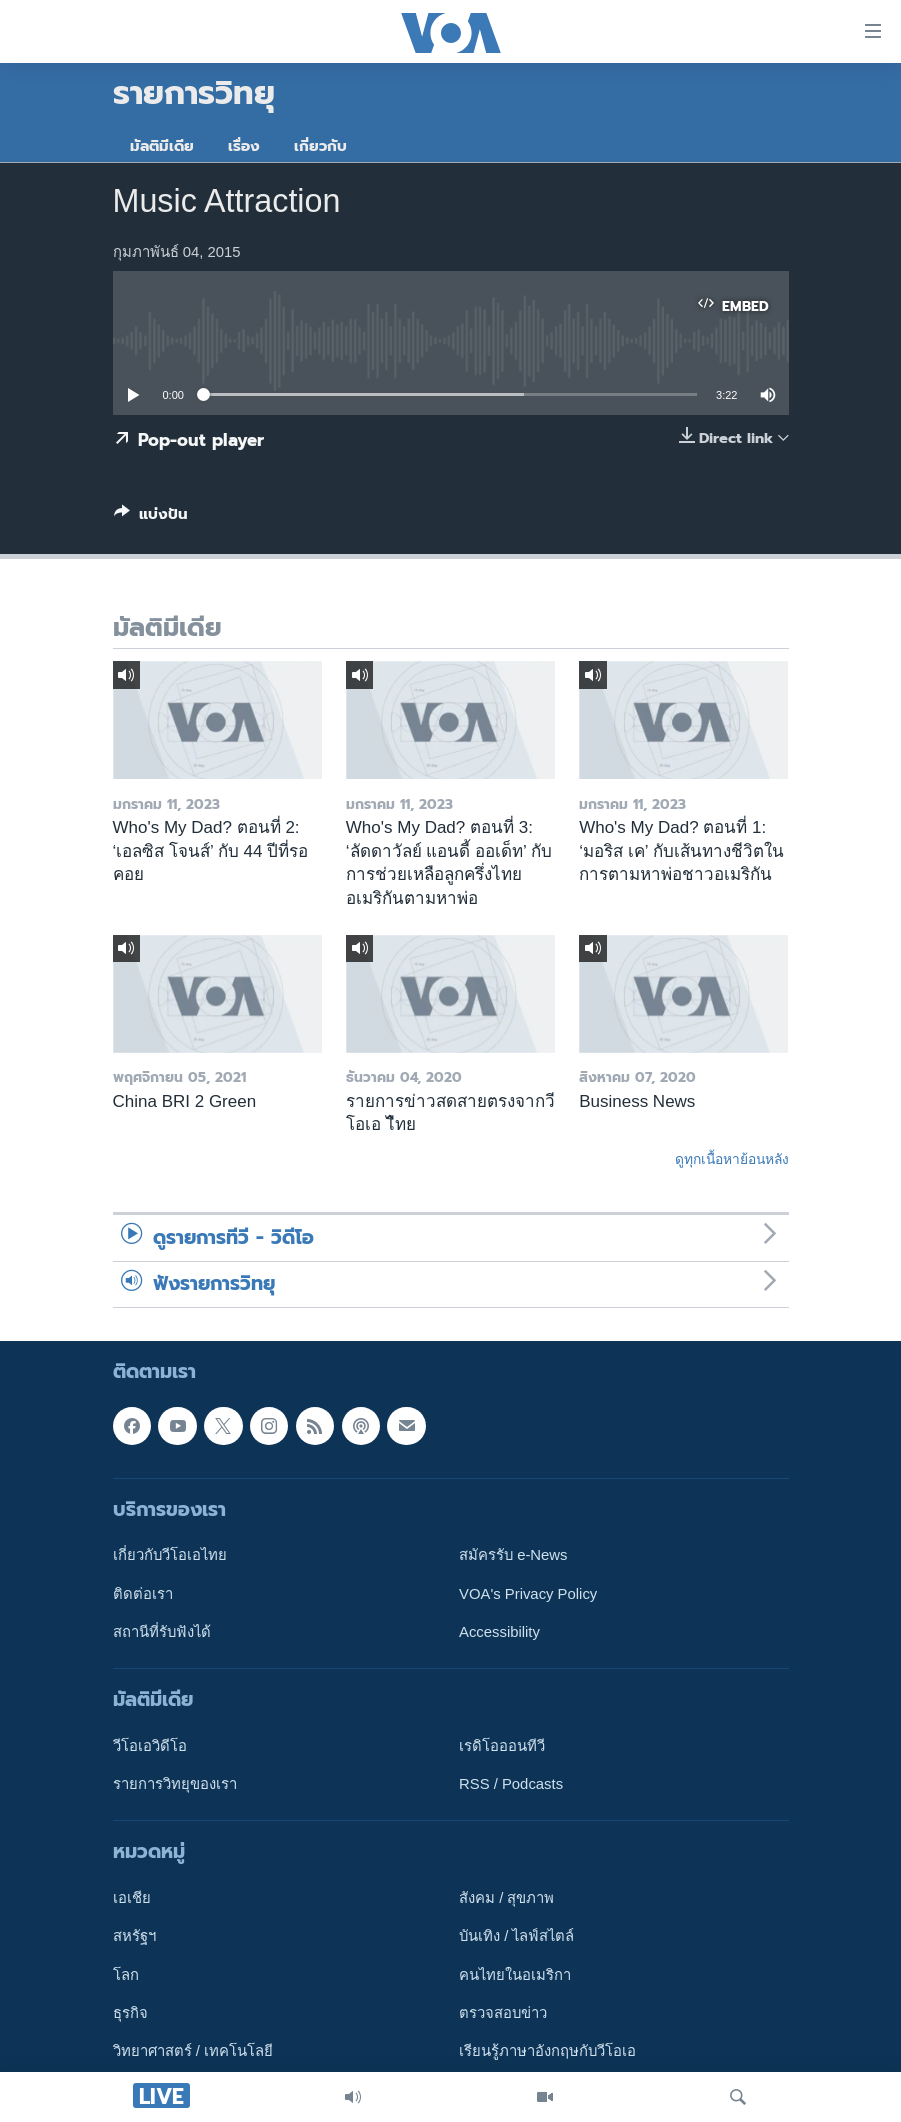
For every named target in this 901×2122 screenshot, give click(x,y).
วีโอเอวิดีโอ (150, 1746)
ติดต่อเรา (143, 1594)
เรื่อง (244, 146)
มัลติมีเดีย (162, 146)
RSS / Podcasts (511, 1785)
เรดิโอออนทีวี (502, 1746)
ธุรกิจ (130, 2014)
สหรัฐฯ (134, 1937)
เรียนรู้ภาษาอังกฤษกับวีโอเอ (547, 2052)
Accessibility (499, 1632)
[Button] (151, 518)
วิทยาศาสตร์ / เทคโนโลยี (193, 2052)
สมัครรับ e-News (513, 1556)
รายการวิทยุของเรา (175, 1785)
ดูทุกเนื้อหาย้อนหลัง (732, 1159)
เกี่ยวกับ (320, 146)
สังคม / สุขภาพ (506, 1899)
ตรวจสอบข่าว (503, 2014)
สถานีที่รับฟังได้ (162, 1632)
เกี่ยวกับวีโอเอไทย (170, 1556)
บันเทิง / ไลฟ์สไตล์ (516, 1937)
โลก (126, 1975)
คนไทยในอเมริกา (515, 1975)
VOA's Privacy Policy (528, 1594)
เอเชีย (132, 1899)
